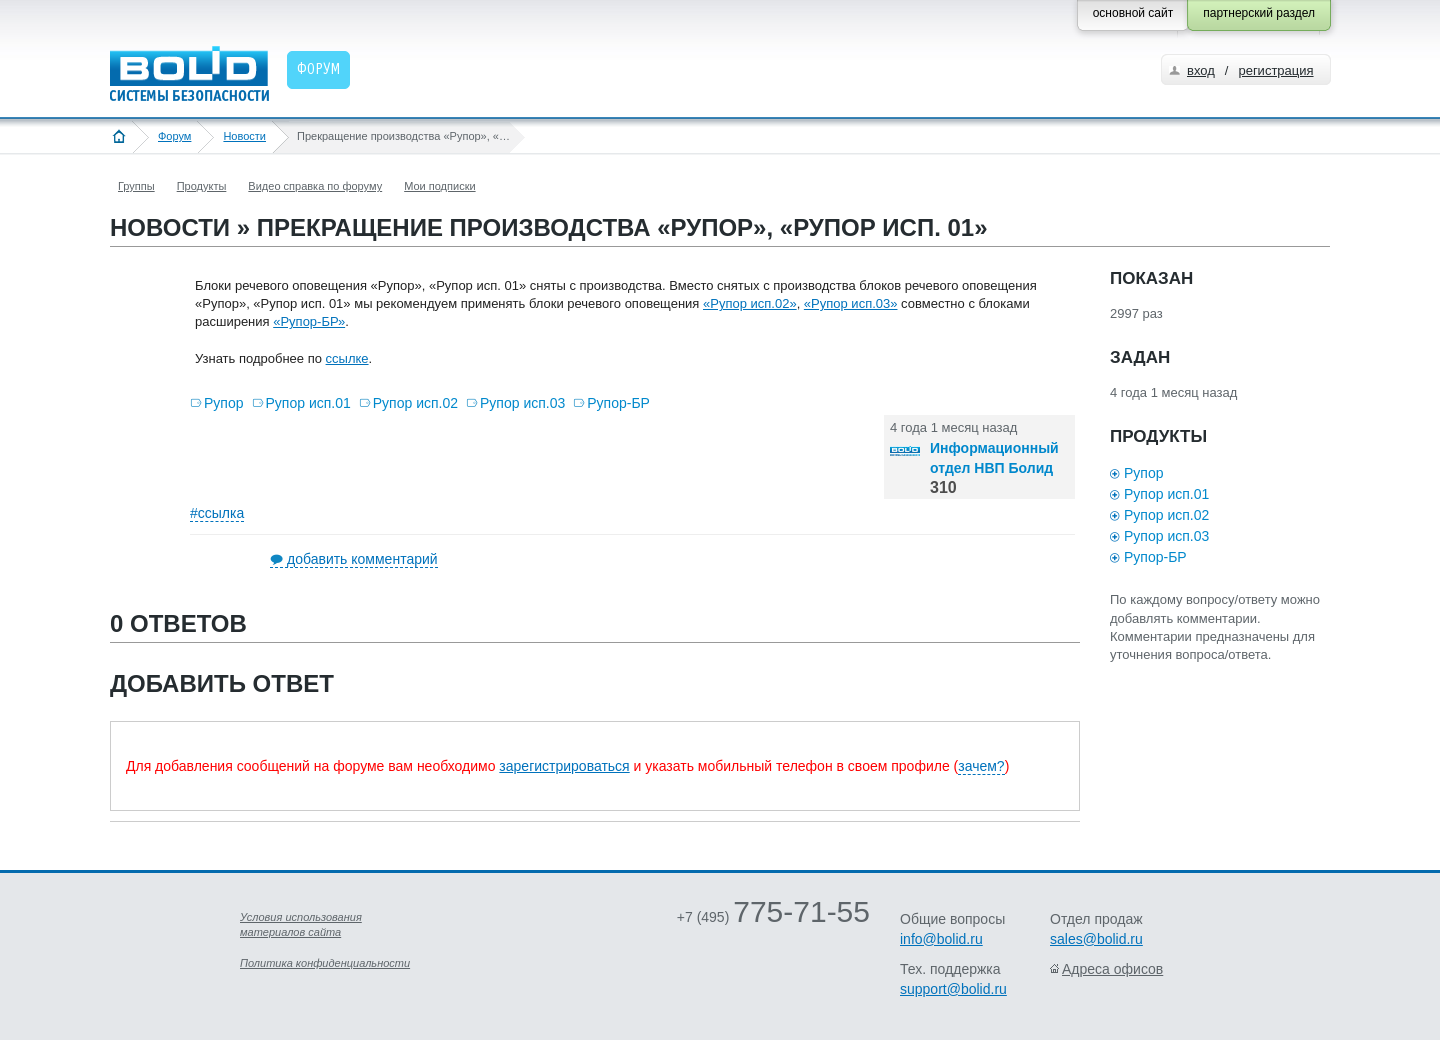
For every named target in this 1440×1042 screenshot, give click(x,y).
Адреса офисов (1112, 969)
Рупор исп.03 (522, 403)
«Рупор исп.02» (750, 303)
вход (1201, 70)
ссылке (347, 358)
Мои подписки (439, 186)
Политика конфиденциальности (325, 963)
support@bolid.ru (953, 989)
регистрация (1275, 70)
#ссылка (217, 513)
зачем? (981, 766)
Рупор (224, 403)
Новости (244, 136)
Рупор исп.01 (308, 403)
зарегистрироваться (564, 766)
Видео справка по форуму (315, 186)
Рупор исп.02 (415, 403)
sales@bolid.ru (1096, 939)
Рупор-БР (618, 403)
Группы (136, 186)
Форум (174, 136)
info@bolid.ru (941, 939)
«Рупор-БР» (309, 321)
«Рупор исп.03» (851, 303)
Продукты (202, 186)
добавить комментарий (362, 559)
